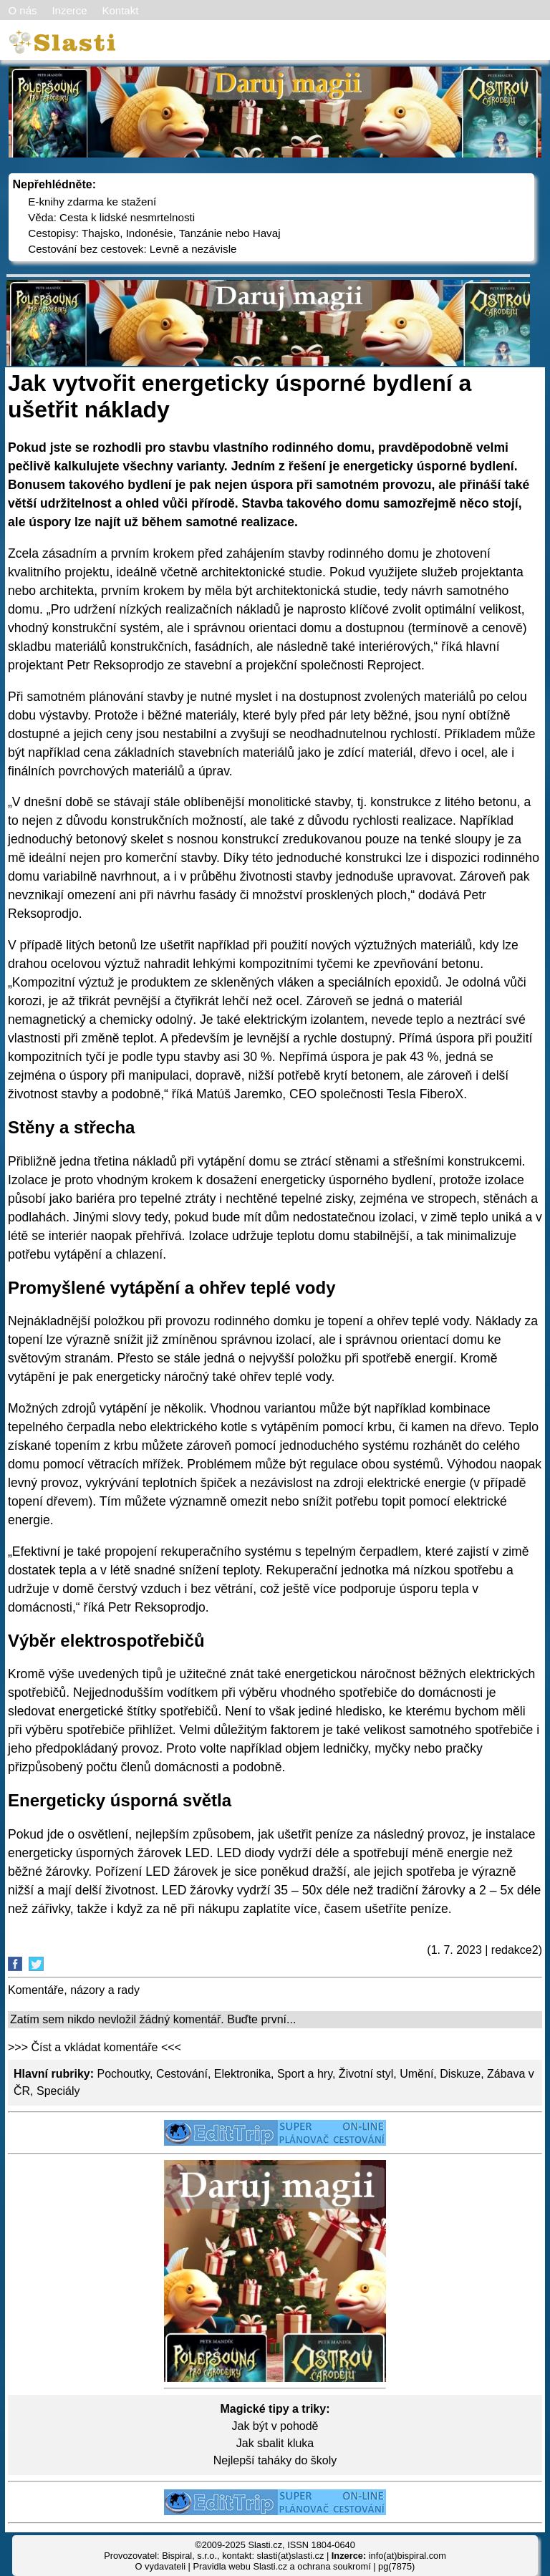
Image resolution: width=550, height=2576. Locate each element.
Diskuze (460, 2074)
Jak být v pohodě (275, 2426)
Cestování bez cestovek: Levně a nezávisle (132, 249)
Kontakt (120, 10)
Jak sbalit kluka (275, 2443)
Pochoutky (123, 2074)
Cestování (182, 2074)
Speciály (58, 2091)
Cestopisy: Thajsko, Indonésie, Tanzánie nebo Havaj (154, 233)
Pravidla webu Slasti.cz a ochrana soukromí (281, 2566)
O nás (23, 10)
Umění (416, 2074)
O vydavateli (160, 2566)
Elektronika (242, 2074)
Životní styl (366, 2074)
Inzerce (69, 10)
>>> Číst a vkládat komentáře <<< (94, 2047)
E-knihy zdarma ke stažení (92, 201)
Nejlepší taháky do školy (275, 2460)
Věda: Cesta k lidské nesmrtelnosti (111, 217)
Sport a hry (304, 2074)
